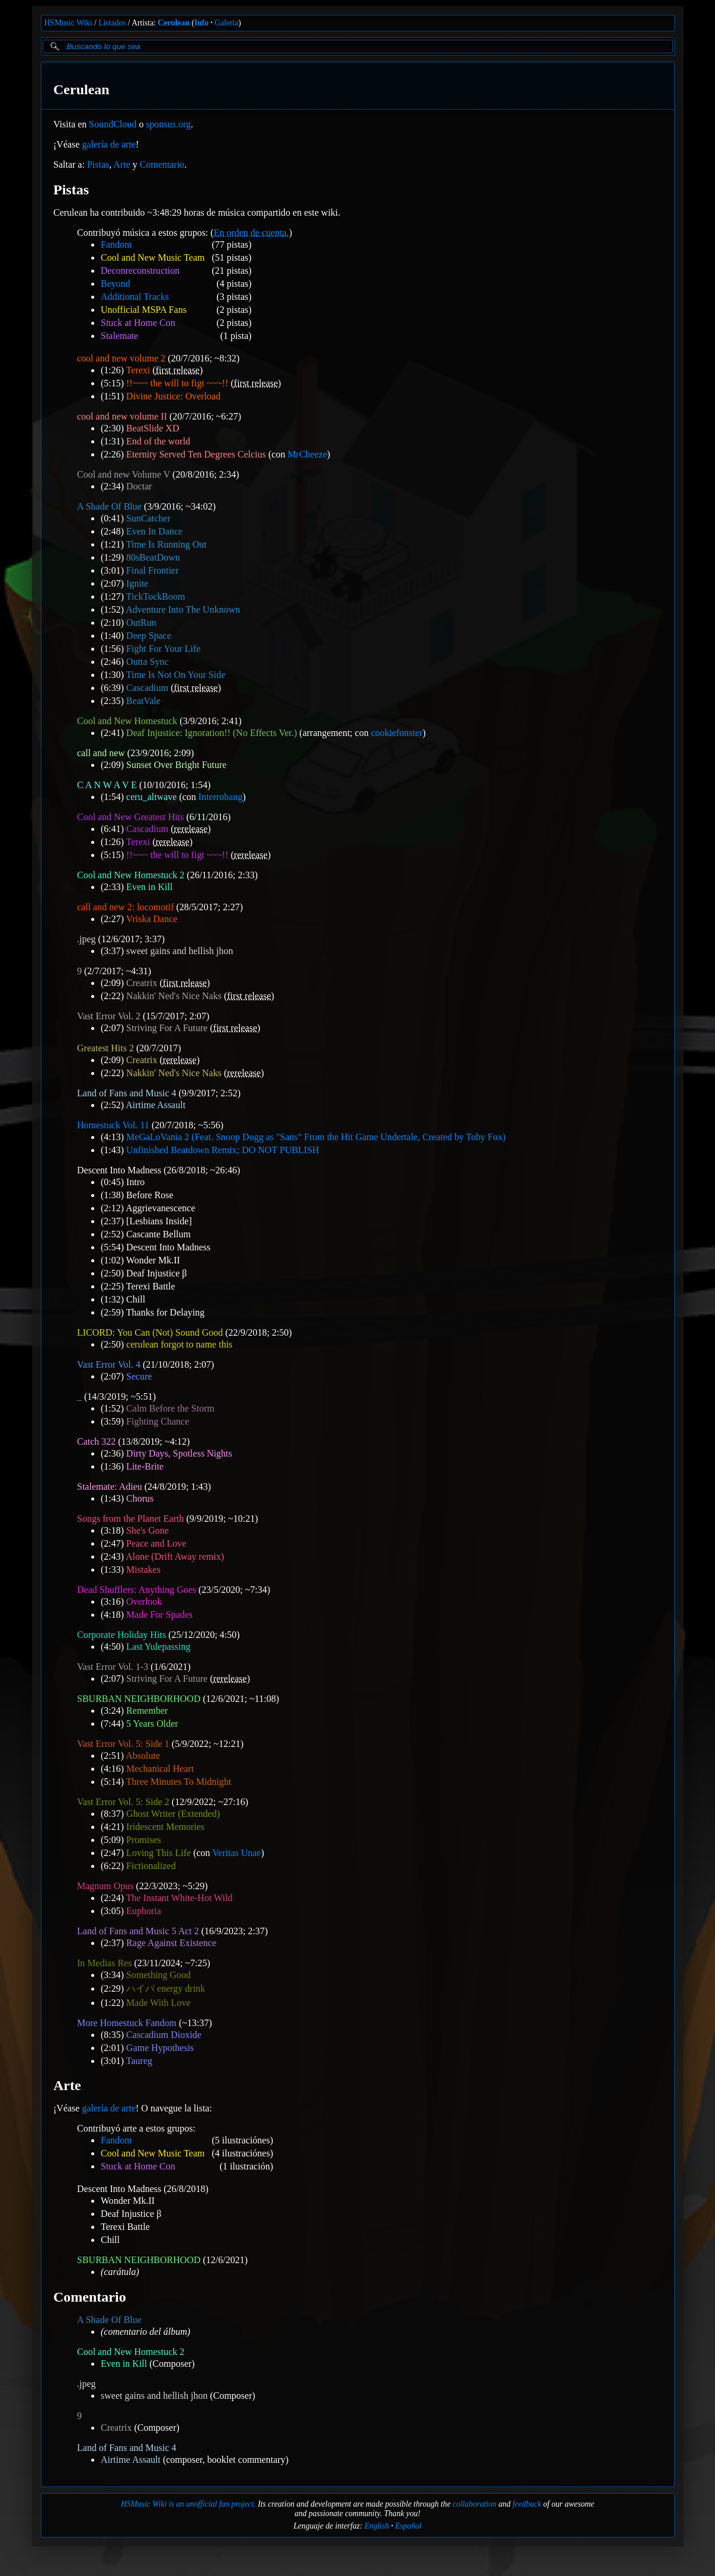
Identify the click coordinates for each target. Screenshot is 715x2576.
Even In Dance (154, 531)
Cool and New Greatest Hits (130, 817)
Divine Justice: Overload (173, 396)
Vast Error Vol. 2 (108, 1016)
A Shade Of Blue (109, 506)
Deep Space (148, 636)
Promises (143, 1840)
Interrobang (220, 797)
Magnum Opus (105, 1886)
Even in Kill (149, 887)
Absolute (143, 1756)
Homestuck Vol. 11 (113, 1125)
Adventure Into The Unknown (183, 609)
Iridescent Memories (165, 1827)
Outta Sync (147, 662)
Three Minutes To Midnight (178, 1782)
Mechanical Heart (160, 1769)
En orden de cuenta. (250, 233)
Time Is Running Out (166, 544)
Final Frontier (152, 570)
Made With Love (158, 2003)
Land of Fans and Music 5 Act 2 (138, 1931)
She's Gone (147, 1530)
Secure (139, 1376)
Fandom (116, 244)
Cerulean (174, 22)
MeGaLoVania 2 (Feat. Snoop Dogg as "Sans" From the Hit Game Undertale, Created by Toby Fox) (315, 1137)
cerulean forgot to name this (179, 1344)
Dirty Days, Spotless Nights (179, 1453)
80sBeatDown (153, 557)
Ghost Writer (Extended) (173, 1814)
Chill (135, 1299)
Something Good (158, 1975)
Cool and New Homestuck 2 (130, 875)
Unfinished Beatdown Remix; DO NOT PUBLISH (222, 1150)
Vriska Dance (151, 919)
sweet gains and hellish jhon (179, 951)
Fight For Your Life (163, 649)
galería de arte (109, 144)
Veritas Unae (236, 1853)
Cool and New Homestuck (127, 721)
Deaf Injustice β (156, 1273)
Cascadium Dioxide (163, 2035)
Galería (226, 22)
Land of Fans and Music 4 (127, 1093)
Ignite (137, 583)
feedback (526, 2504)
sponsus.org (168, 124)
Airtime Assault (155, 1105)
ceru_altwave (151, 797)
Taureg (139, 2061)
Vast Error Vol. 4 (108, 1364)
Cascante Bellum (158, 1234)
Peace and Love (156, 1543)
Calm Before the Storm (170, 1408)
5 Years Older (152, 1724)
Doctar (139, 486)
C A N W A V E (107, 785)
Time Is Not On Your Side (175, 675)
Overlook (144, 1601)
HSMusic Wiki (68, 22)
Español (408, 2525)
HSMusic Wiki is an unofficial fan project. (188, 2504)
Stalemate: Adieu (109, 1486)
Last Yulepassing (158, 1646)
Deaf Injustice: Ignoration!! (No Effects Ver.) (211, 733)
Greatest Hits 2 (105, 1048)
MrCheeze (307, 454)
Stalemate (119, 336)
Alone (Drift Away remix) (175, 1556)
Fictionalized (151, 1866)
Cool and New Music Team (152, 257)
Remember (147, 1710)
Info (201, 22)
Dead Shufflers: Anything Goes (136, 1590)
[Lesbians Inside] (159, 1221)
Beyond (115, 284)
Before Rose (150, 1195)
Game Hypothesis (160, 2048)
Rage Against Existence (171, 1943)
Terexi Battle (150, 1286)
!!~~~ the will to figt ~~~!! (177, 383)
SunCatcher (148, 518)
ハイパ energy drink (165, 1988)
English (376, 2525)
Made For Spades (159, 1614)
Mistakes (143, 1569)
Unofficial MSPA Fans (144, 310)
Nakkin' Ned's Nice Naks (174, 996)
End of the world (158, 441)
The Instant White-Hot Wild (179, 1898)
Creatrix (141, 983)
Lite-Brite (144, 1466)
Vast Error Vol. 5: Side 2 (123, 1802)
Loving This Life (158, 1853)
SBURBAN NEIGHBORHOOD (138, 1699)
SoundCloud (112, 124)
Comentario (161, 164)
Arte (121, 164)
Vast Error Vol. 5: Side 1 (123, 1744)
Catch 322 (96, 1441)
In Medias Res (104, 1963)
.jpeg (86, 939)
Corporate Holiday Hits (121, 1635)
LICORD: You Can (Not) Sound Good (150, 1332)
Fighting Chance (157, 1421)
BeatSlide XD (152, 428)
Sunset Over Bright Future (176, 765)
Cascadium (147, 688)
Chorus (139, 1498)
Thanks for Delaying (165, 1312)
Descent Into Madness (119, 1170)
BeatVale (143, 701)
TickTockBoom (155, 596)
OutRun (141, 622)
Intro (135, 1182)
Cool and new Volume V (123, 474)
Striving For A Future (166, 1028)
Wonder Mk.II (152, 1260)
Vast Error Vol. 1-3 (112, 1667)
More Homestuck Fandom (127, 2023)
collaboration (474, 2504)
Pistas (97, 164)
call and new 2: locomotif (125, 907)
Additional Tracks (135, 297)
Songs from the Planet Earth (130, 1518)
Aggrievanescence (160, 1208)
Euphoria (143, 1911)
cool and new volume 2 (121, 358)
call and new (101, 753)
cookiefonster (396, 733)
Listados (112, 22)
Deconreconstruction (140, 270)
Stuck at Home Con (138, 323)
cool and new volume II (122, 416)
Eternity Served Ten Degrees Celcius (196, 454)
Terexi (138, 370)
